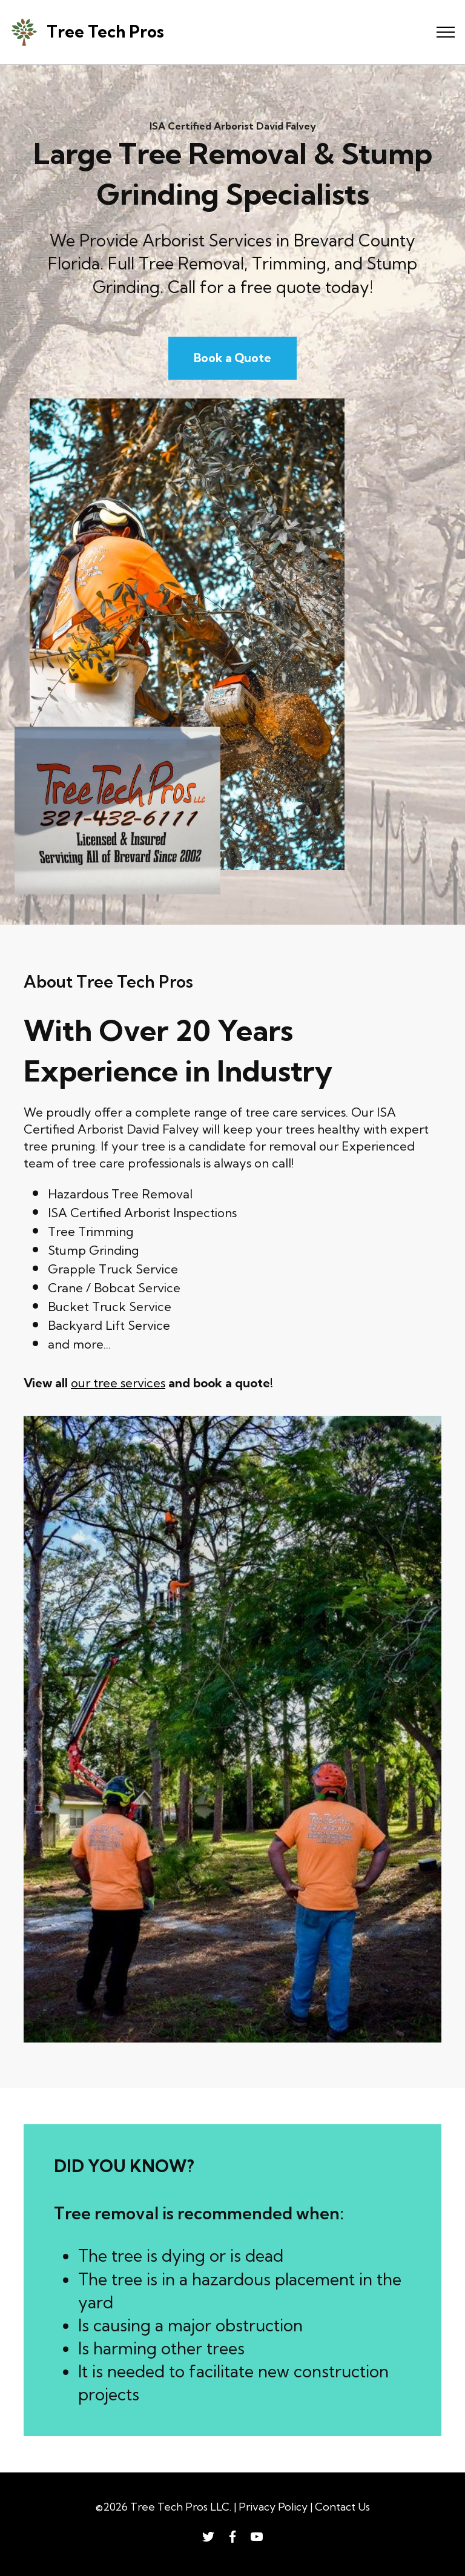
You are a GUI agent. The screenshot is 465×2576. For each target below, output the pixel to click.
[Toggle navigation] (446, 32)
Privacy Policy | (277, 2507)
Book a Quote (232, 358)
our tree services (118, 1382)
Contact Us (342, 2507)
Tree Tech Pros (105, 32)
